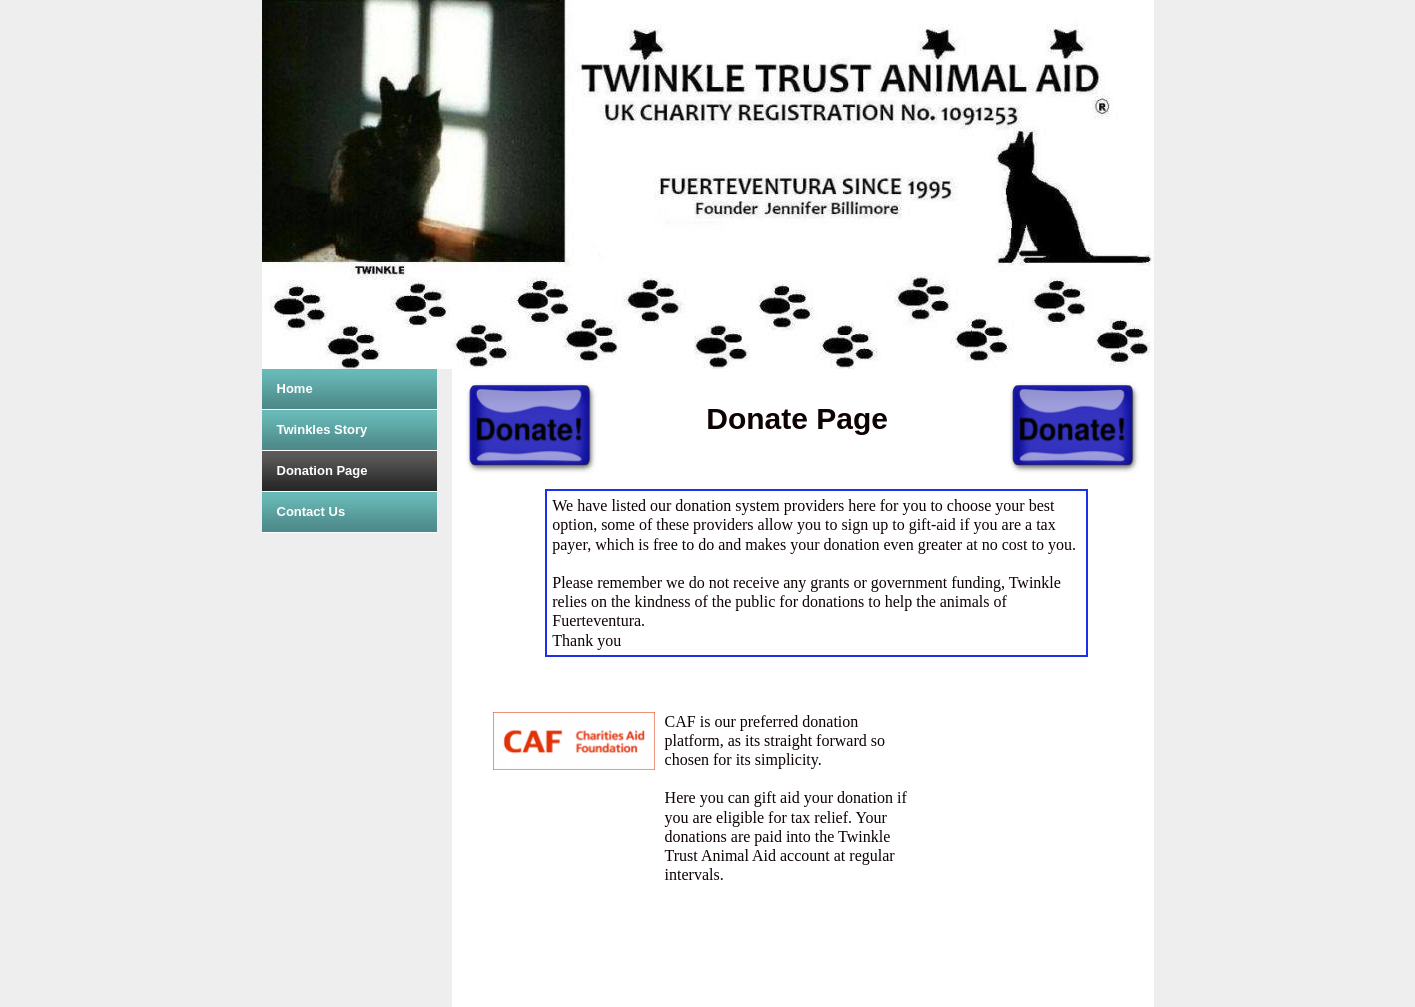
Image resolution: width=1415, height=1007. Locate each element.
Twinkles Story (322, 429)
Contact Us (311, 511)
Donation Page (322, 470)
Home (295, 388)
